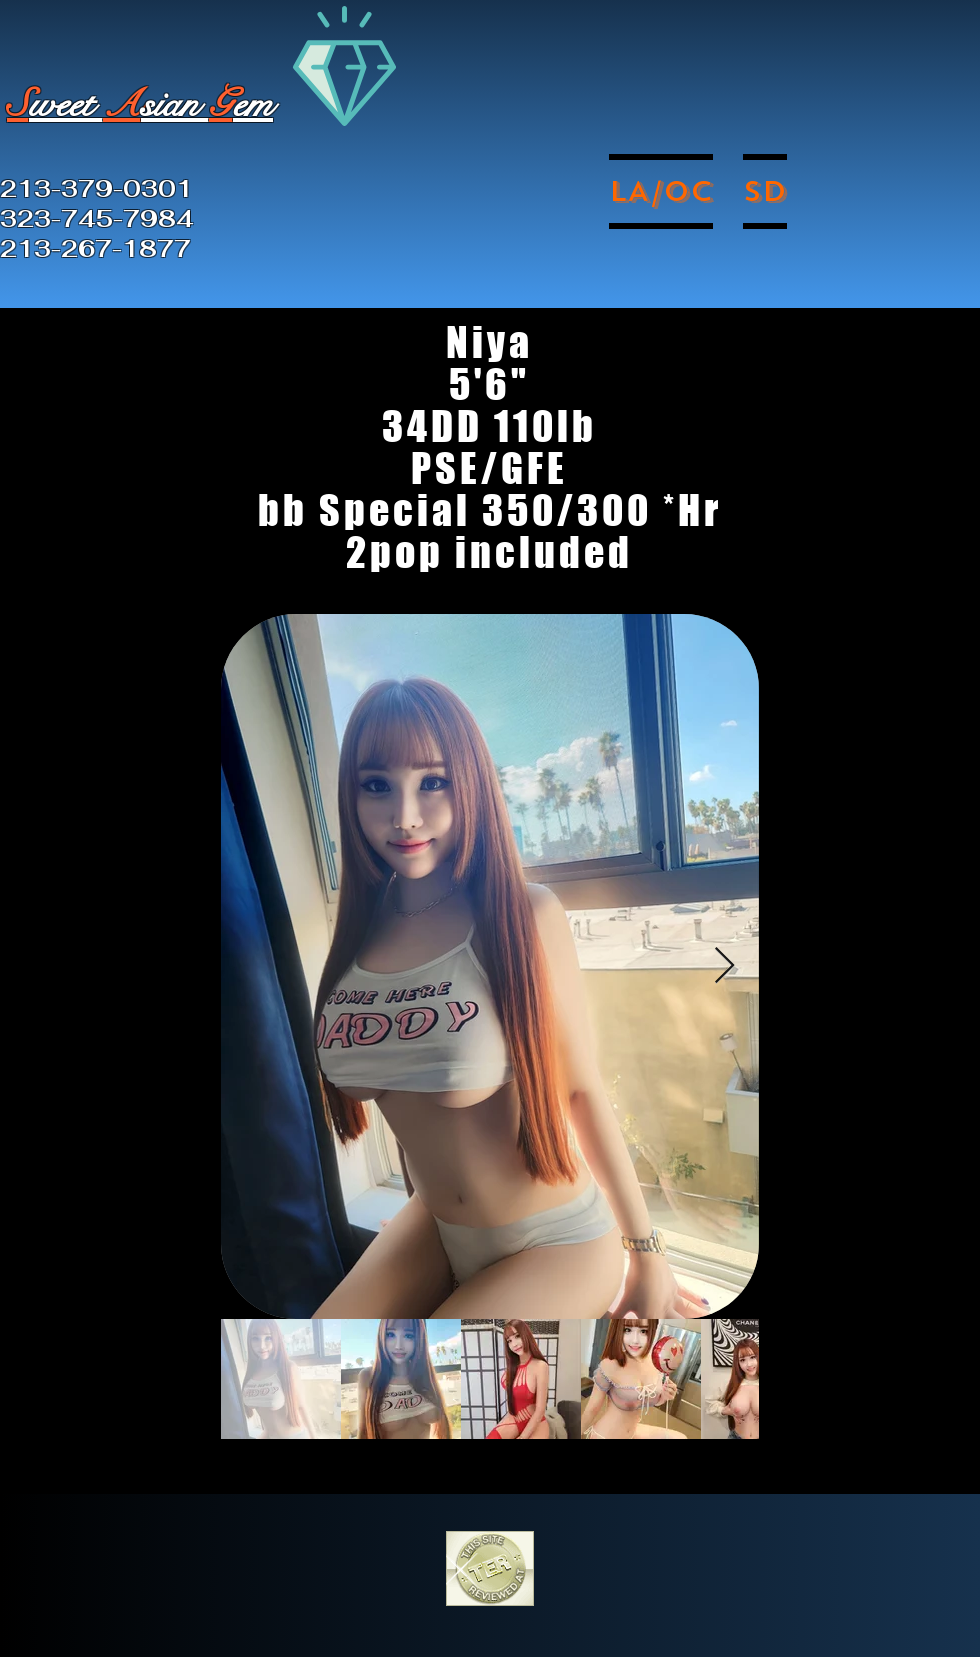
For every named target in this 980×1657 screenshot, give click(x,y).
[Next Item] (724, 966)
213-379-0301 (96, 189)
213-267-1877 (95, 249)
